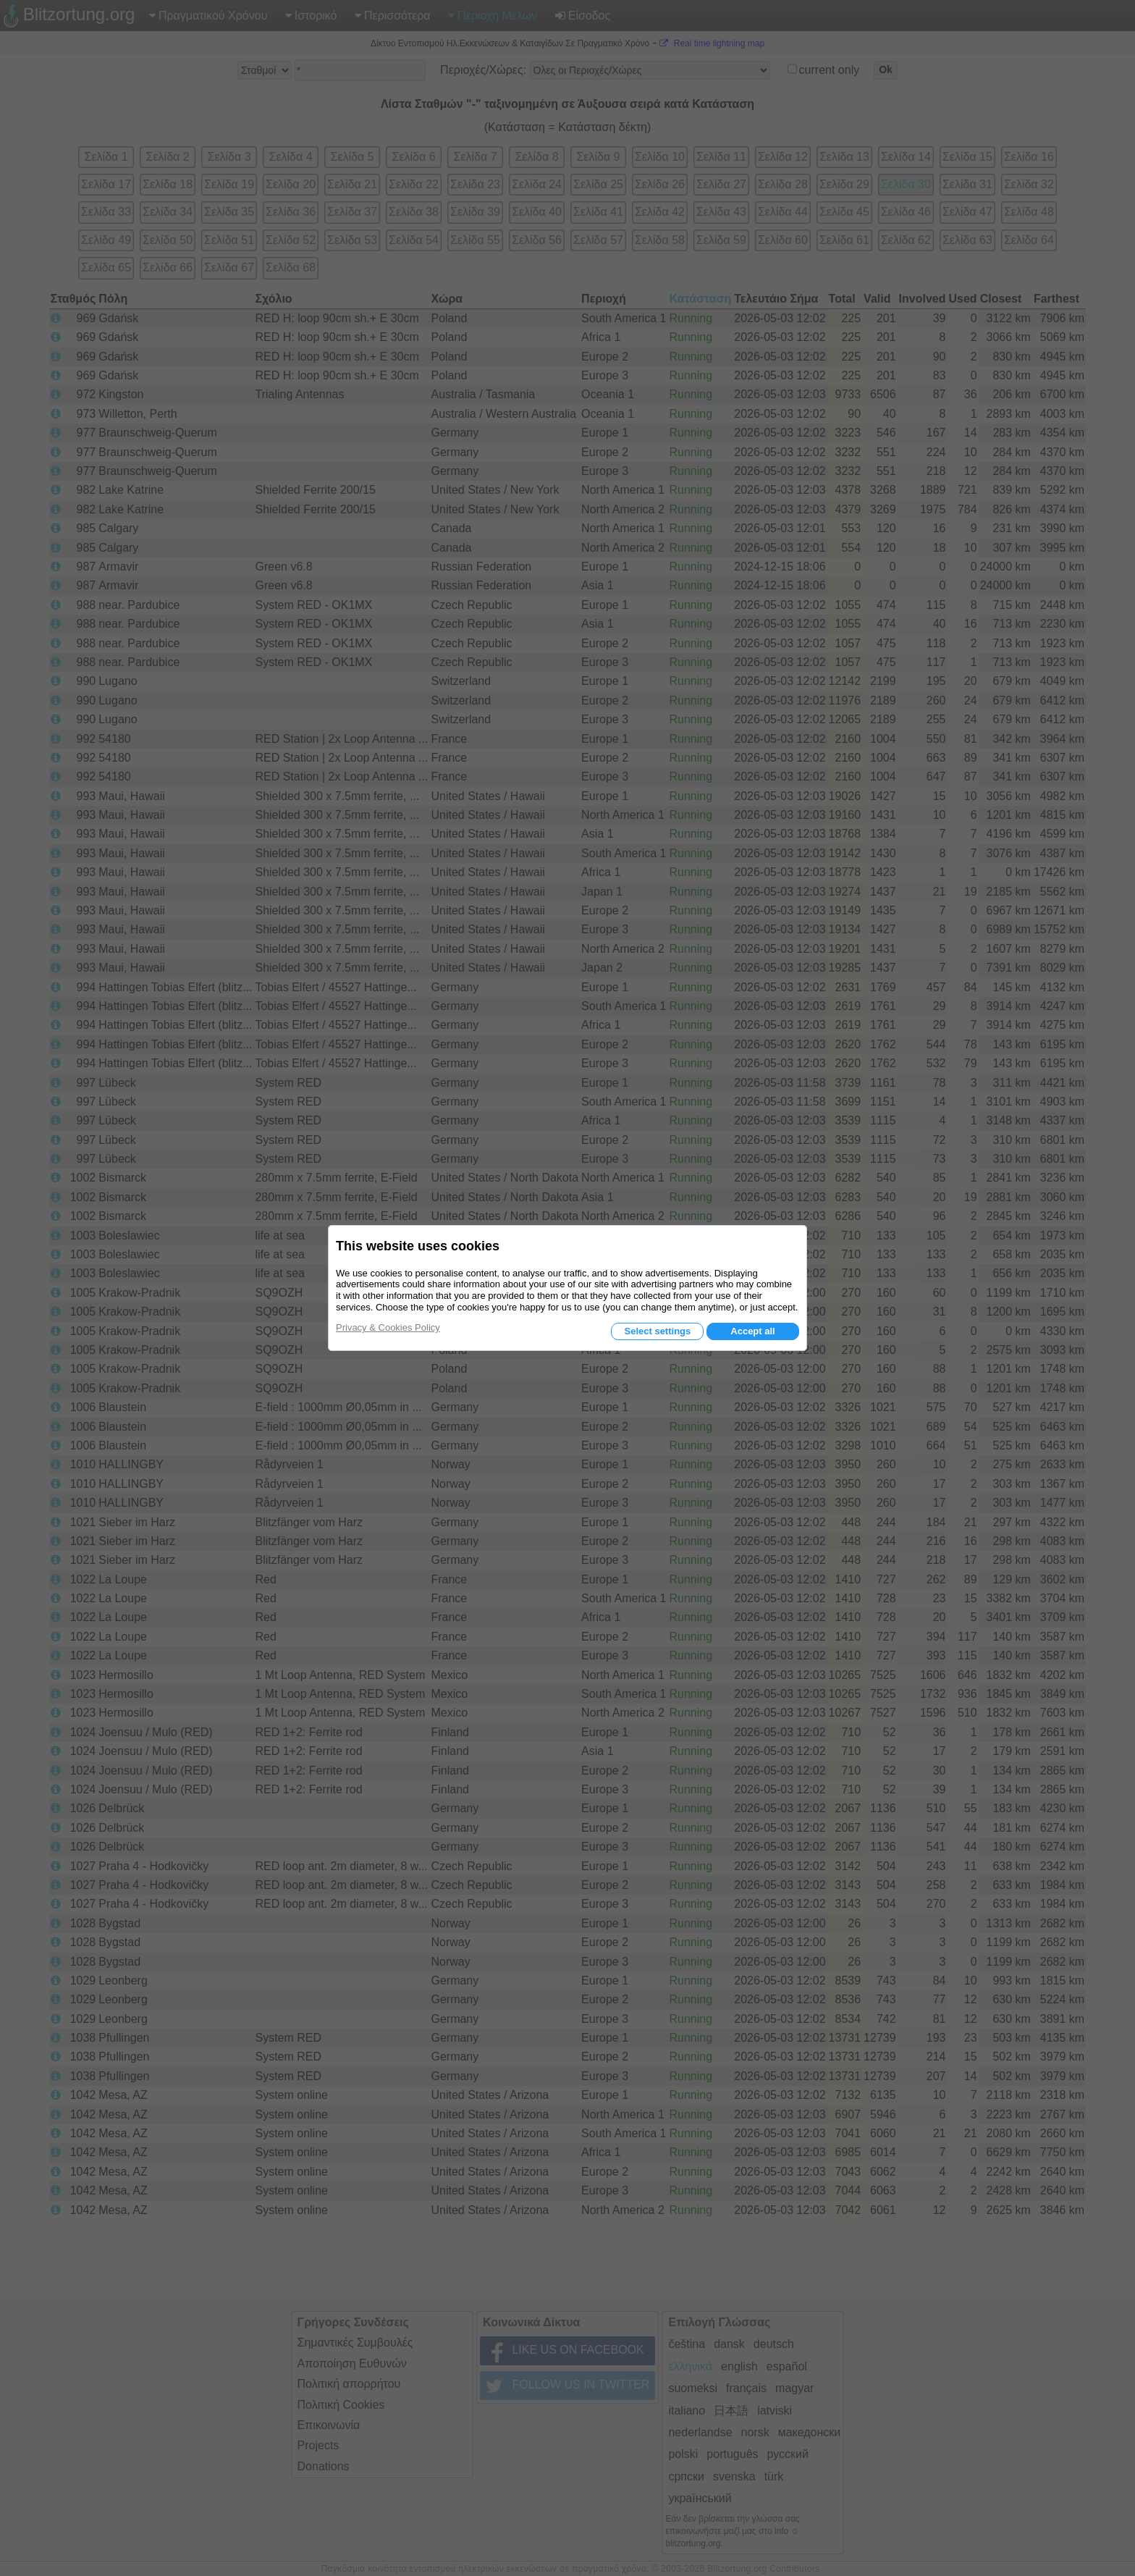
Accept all (752, 1331)
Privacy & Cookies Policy (388, 1327)
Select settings (657, 1331)
